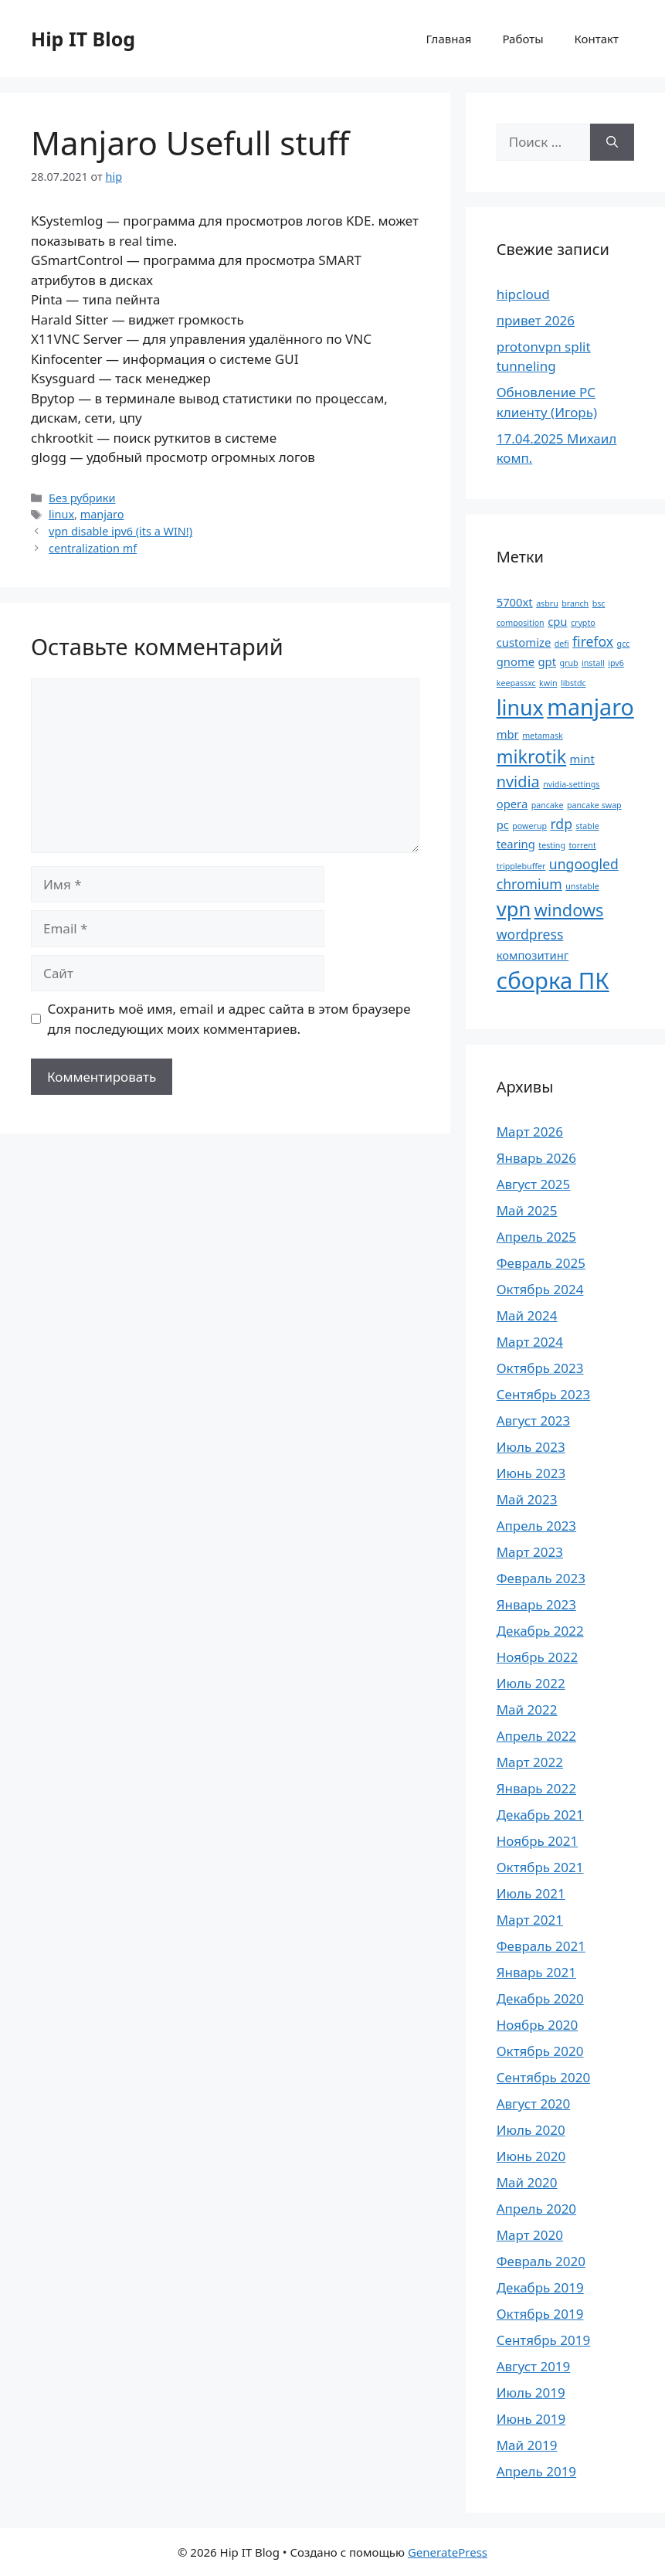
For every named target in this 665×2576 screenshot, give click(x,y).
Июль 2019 (531, 2392)
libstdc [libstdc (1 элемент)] (573, 683)
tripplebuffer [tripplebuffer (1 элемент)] (521, 866)
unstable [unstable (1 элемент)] (582, 886)
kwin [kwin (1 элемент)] (548, 683)
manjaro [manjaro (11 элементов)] (590, 707)
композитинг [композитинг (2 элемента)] (533, 955)
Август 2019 (534, 2366)
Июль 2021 (531, 1893)
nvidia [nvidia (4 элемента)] (518, 781)
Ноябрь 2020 (537, 2025)
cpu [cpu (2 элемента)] (557, 621)
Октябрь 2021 (540, 1867)
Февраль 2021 (541, 1946)
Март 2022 (530, 1762)
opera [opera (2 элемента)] (512, 803)
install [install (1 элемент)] (593, 663)
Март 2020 (530, 2235)
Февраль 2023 (541, 1578)
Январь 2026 (536, 1158)
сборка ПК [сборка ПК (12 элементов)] (553, 980)
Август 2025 (534, 1184)
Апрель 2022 (536, 1736)
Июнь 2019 (531, 2419)
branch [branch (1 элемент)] (575, 603)
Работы (522, 38)
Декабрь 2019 (540, 2287)
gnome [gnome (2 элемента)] (515, 661)
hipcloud (523, 294)
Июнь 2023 (531, 1473)
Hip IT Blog (83, 38)
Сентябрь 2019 (543, 2340)
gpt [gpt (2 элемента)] (547, 661)
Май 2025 (527, 1210)
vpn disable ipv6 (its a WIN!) (120, 531)
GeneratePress (447, 2552)
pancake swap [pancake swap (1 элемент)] (594, 805)
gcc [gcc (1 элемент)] (623, 643)
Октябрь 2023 (540, 1368)
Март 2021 (530, 1920)
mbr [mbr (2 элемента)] (508, 734)
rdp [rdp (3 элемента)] (561, 823)
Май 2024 (527, 1315)
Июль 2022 (531, 1683)
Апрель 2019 (536, 2471)
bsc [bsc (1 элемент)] (599, 603)
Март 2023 (530, 1552)
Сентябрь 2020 (543, 2077)
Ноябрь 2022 (537, 1657)
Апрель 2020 (536, 2208)
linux (61, 514)
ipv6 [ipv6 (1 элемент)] (616, 663)
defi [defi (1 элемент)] (562, 643)
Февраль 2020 (541, 2261)
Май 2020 (527, 2182)
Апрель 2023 (536, 1525)
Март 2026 (530, 1131)
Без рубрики (82, 498)
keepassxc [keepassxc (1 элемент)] (516, 683)
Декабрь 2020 (540, 1998)
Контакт (597, 38)
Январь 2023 (536, 1604)
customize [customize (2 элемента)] (524, 642)
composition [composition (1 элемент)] (521, 622)
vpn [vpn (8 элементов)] (514, 909)
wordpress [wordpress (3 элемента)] (530, 934)
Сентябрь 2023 (543, 1394)
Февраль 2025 (541, 1263)
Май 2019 (527, 2445)
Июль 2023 (531, 1447)
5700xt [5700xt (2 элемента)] (515, 602)
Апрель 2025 (536, 1237)
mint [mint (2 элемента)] (582, 758)
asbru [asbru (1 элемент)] (547, 603)
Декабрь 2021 (540, 1814)
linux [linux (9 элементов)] (520, 707)
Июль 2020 (531, 2130)
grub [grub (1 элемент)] (568, 663)
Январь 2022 (536, 1788)
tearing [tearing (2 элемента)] (516, 843)
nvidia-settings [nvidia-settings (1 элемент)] (571, 784)
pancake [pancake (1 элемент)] (547, 805)
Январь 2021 (536, 1972)
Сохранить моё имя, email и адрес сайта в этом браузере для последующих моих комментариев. (229, 1019)
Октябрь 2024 (540, 1289)
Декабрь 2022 (540, 1631)
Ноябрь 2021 (537, 1841)
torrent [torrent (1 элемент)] (581, 845)
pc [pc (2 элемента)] (503, 824)
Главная (448, 38)
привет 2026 (536, 320)
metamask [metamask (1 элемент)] (542, 735)
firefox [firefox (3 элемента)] (592, 641)
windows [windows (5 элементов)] (569, 910)
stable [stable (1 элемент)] (587, 826)
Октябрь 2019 (540, 2314)
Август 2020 (534, 2103)
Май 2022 (527, 1709)
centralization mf (93, 548)
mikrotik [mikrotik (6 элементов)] (531, 756)
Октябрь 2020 (540, 2051)
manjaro (102, 514)
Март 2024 (530, 1342)
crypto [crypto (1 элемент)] (583, 622)
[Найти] (612, 142)
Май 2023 (527, 1499)
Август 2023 (534, 1420)
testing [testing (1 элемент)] (551, 845)
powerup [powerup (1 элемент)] (529, 826)
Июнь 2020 (531, 2156)
